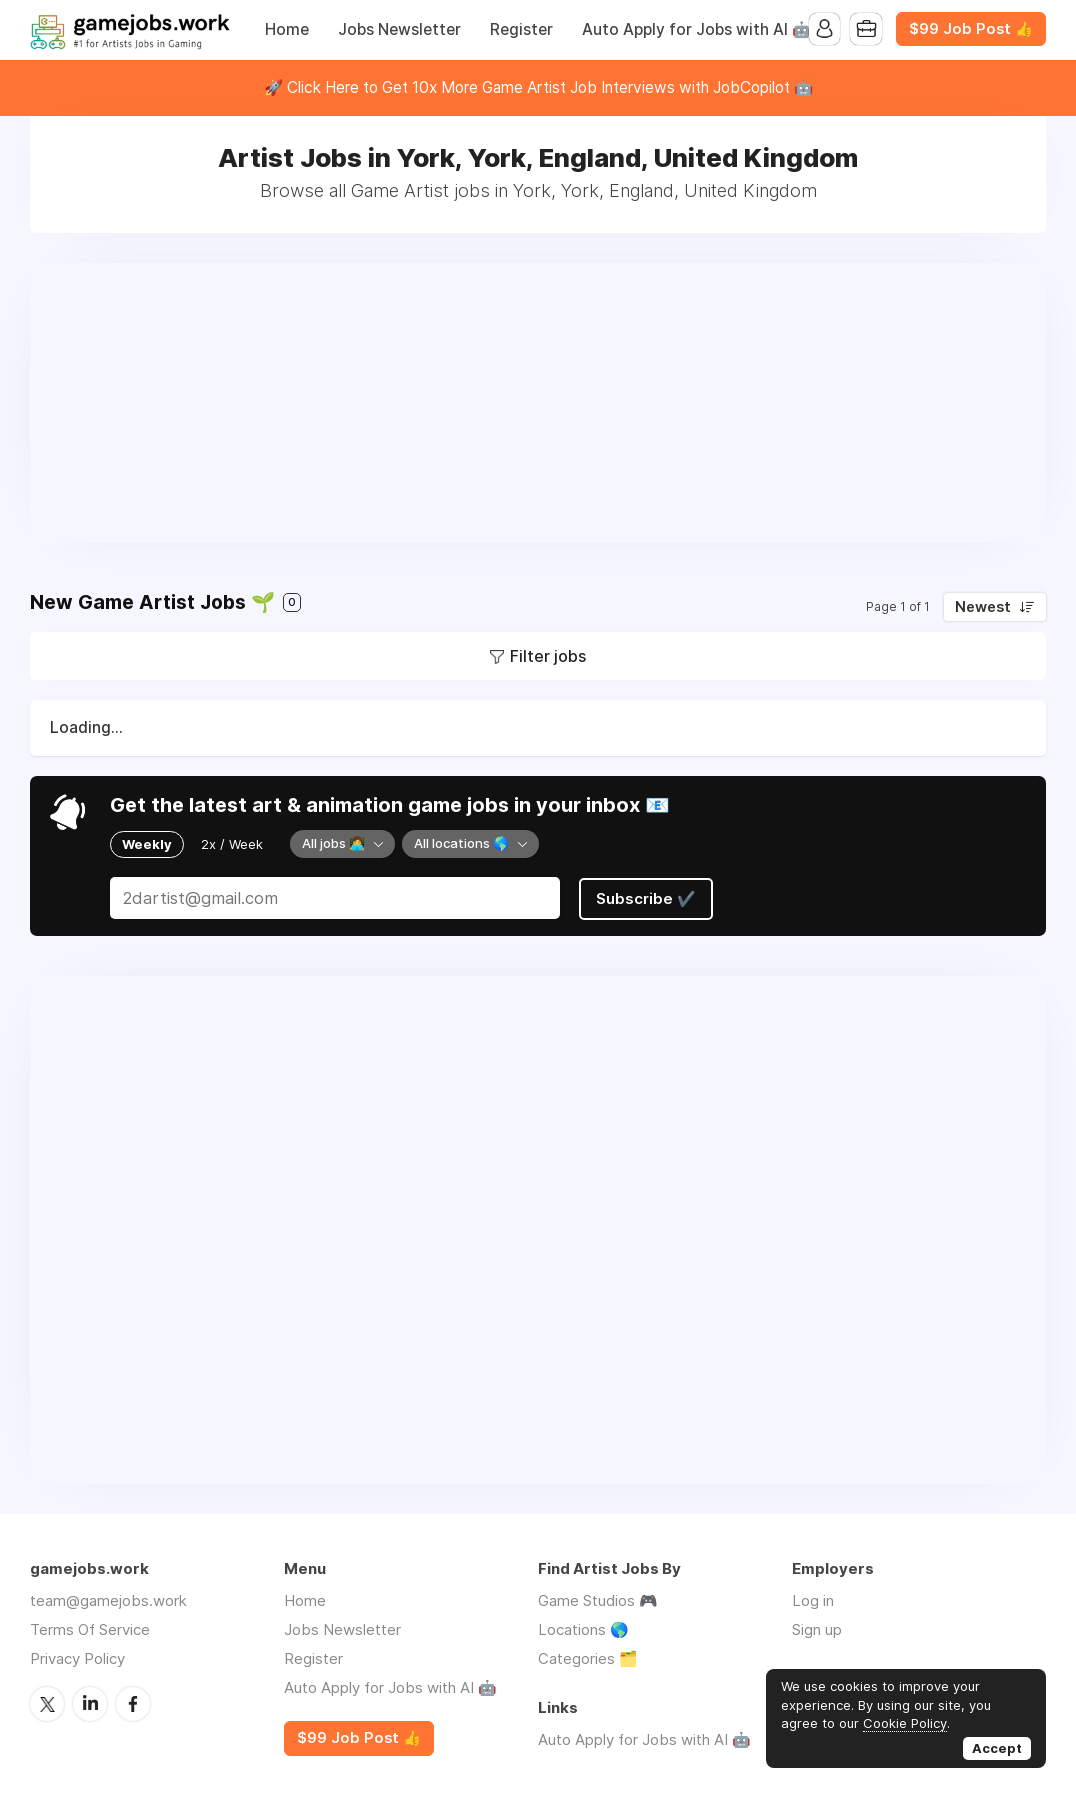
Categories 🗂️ (588, 1657)
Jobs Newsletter (399, 29)
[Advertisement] (538, 403)
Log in (813, 1599)
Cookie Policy (905, 1723)
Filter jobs (548, 656)
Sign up (817, 1628)
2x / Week (232, 844)
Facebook (133, 1702)
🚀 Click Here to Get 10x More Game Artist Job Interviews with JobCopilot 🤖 (538, 87)
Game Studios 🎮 (598, 1599)
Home (287, 29)
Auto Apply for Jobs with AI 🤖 (696, 29)
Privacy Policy (77, 1657)
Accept (997, 1748)
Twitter (47, 1702)
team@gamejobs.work (108, 1599)
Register (521, 29)
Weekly (147, 844)
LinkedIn (90, 1702)
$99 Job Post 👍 (971, 29)
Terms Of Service (90, 1628)
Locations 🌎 (583, 1628)
